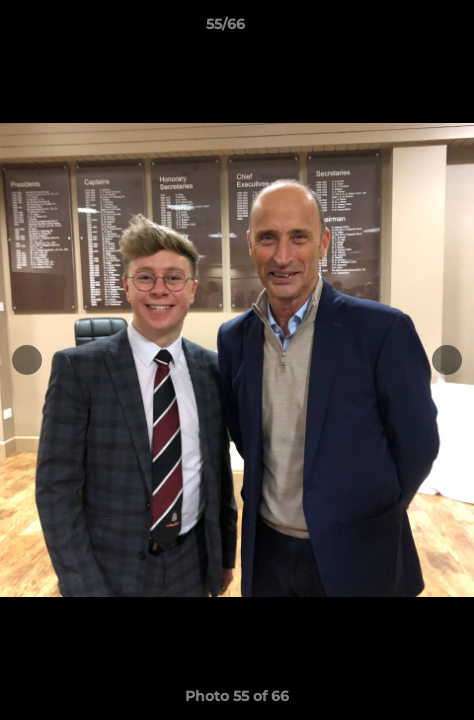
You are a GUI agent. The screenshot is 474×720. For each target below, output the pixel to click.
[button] (402, 29)
